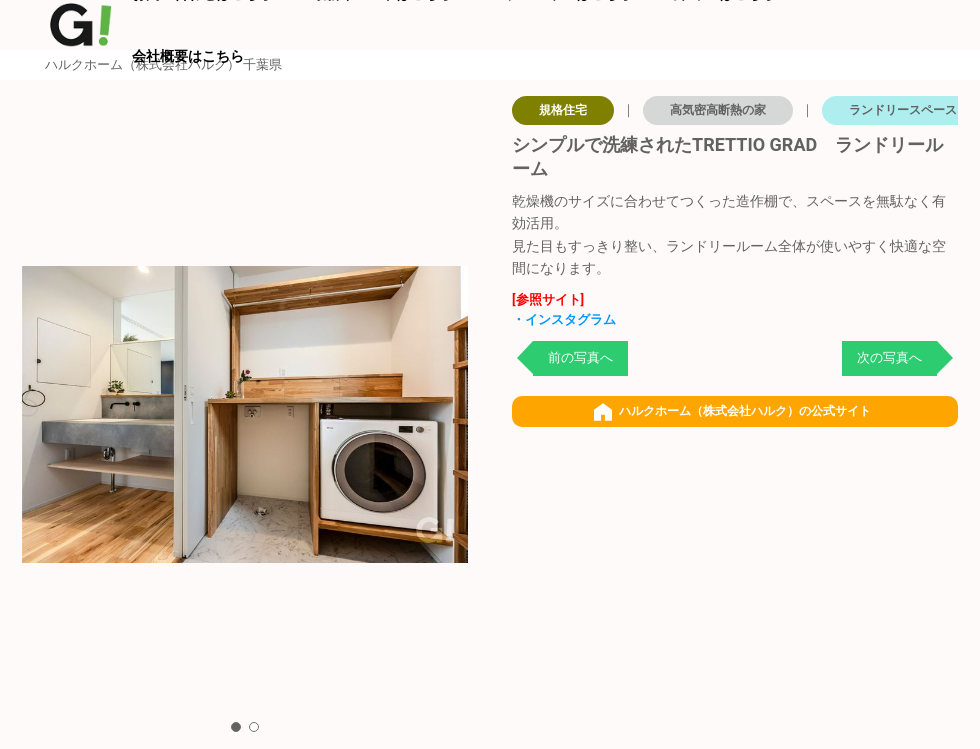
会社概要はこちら (188, 56)
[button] (236, 727)
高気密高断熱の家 (718, 110)
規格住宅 (563, 110)
